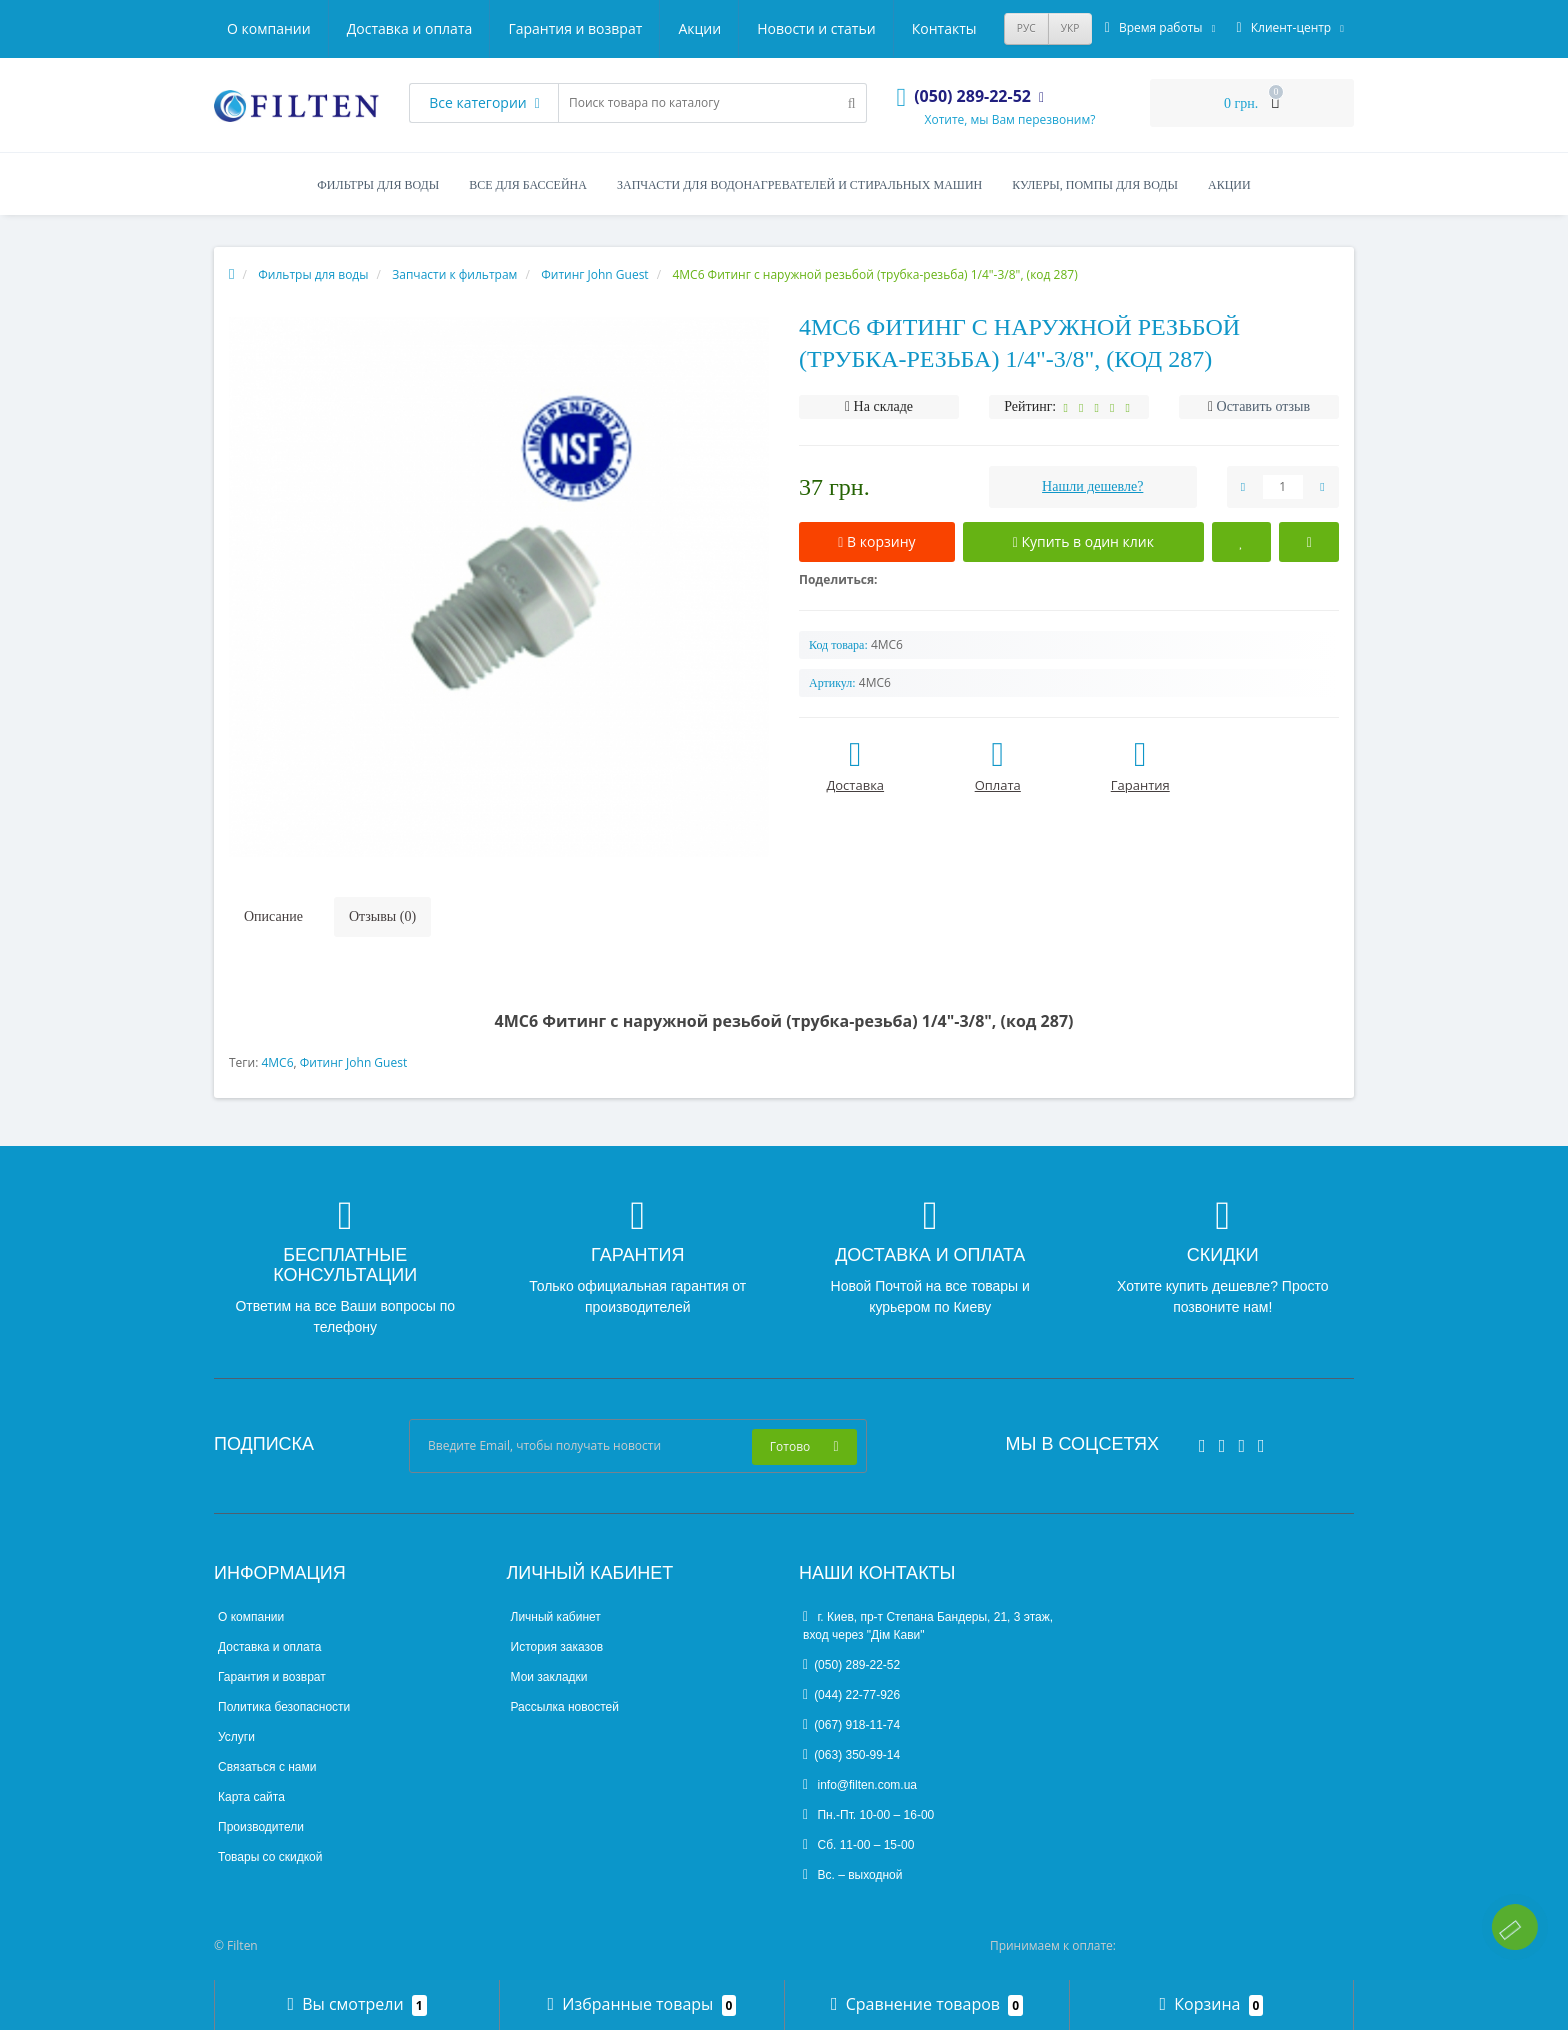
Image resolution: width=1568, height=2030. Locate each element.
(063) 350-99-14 (851, 1755)
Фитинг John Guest (353, 1062)
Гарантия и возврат (575, 28)
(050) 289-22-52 (851, 1665)
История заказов (557, 1647)
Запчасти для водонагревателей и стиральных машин (799, 185)
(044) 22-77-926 (851, 1695)
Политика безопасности (284, 1707)
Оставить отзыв (1264, 406)
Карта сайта (251, 1797)
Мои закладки (549, 1677)
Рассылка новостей (565, 1707)
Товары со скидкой (270, 1857)
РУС (1026, 28)
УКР (1070, 28)
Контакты (944, 28)
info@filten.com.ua (860, 1785)
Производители (261, 1827)
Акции (699, 28)
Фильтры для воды (378, 185)
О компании (269, 28)
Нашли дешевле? (1092, 486)
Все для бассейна (528, 185)
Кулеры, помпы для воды (1095, 185)
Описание (273, 916)
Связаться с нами (267, 1767)
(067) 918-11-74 (851, 1725)
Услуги (236, 1737)
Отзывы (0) (382, 916)
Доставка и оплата (410, 28)
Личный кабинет (556, 1617)
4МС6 (277, 1062)
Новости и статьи (816, 28)
